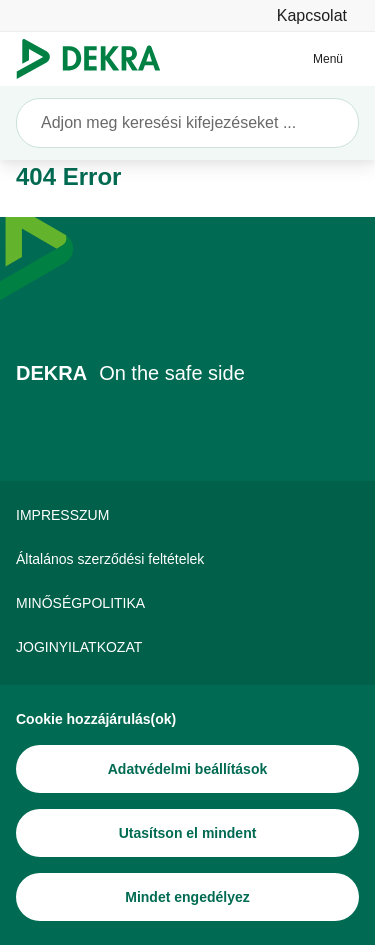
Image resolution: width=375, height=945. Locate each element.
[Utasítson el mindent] (187, 833)
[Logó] (96, 59)
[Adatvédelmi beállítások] (187, 769)
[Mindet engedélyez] (187, 897)
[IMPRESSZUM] (187, 515)
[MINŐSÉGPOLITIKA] (187, 603)
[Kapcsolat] (312, 15)
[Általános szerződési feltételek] (187, 559)
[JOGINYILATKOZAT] (187, 647)
